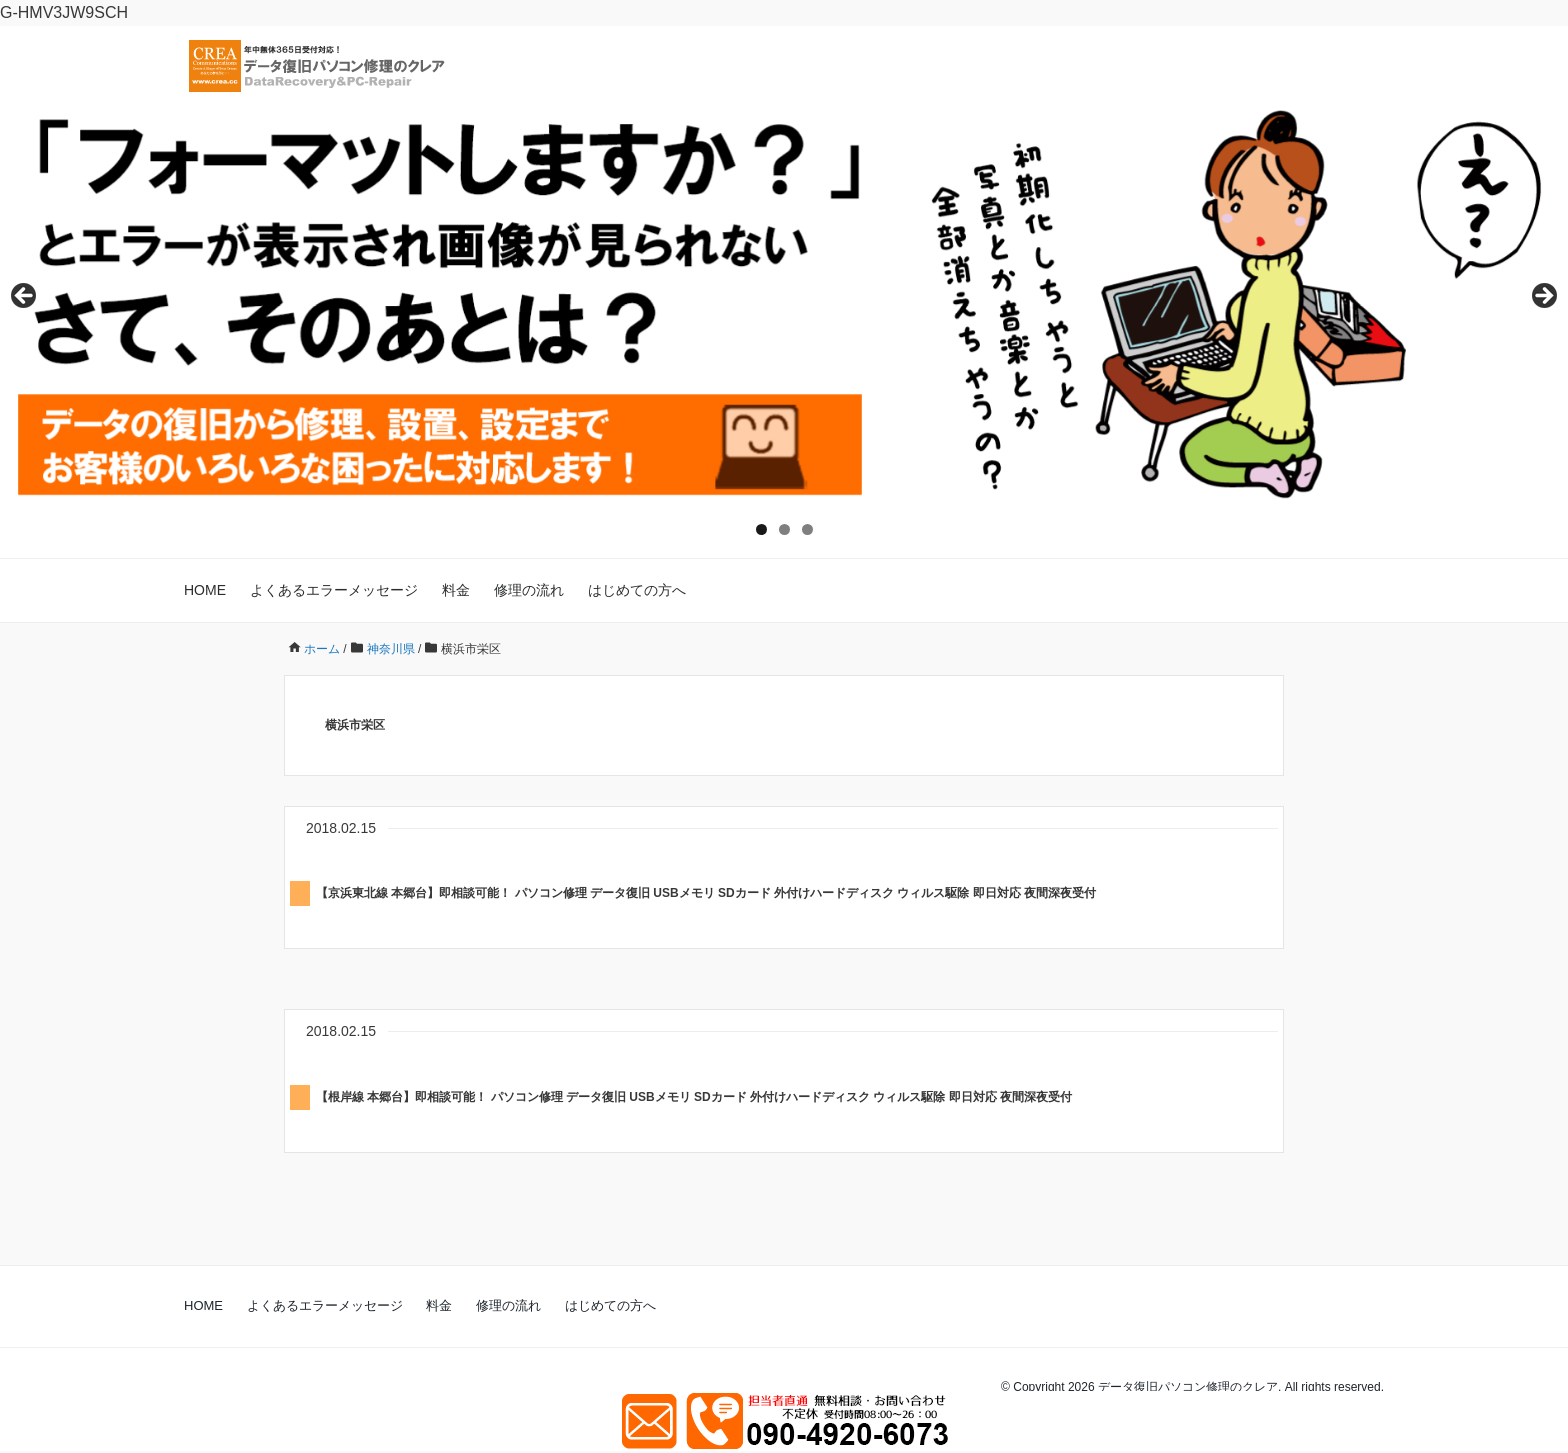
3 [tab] (807, 529)
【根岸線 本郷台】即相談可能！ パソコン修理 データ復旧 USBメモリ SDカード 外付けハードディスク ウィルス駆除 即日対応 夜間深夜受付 (694, 1097)
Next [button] (1543, 297)
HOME (205, 590)
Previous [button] (25, 297)
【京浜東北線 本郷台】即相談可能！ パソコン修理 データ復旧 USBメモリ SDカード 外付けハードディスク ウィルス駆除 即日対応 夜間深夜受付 (706, 893)
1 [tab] (761, 529)
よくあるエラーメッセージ (334, 590)
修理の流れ (529, 590)
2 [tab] (784, 529)
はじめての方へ (637, 590)
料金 (456, 590)
